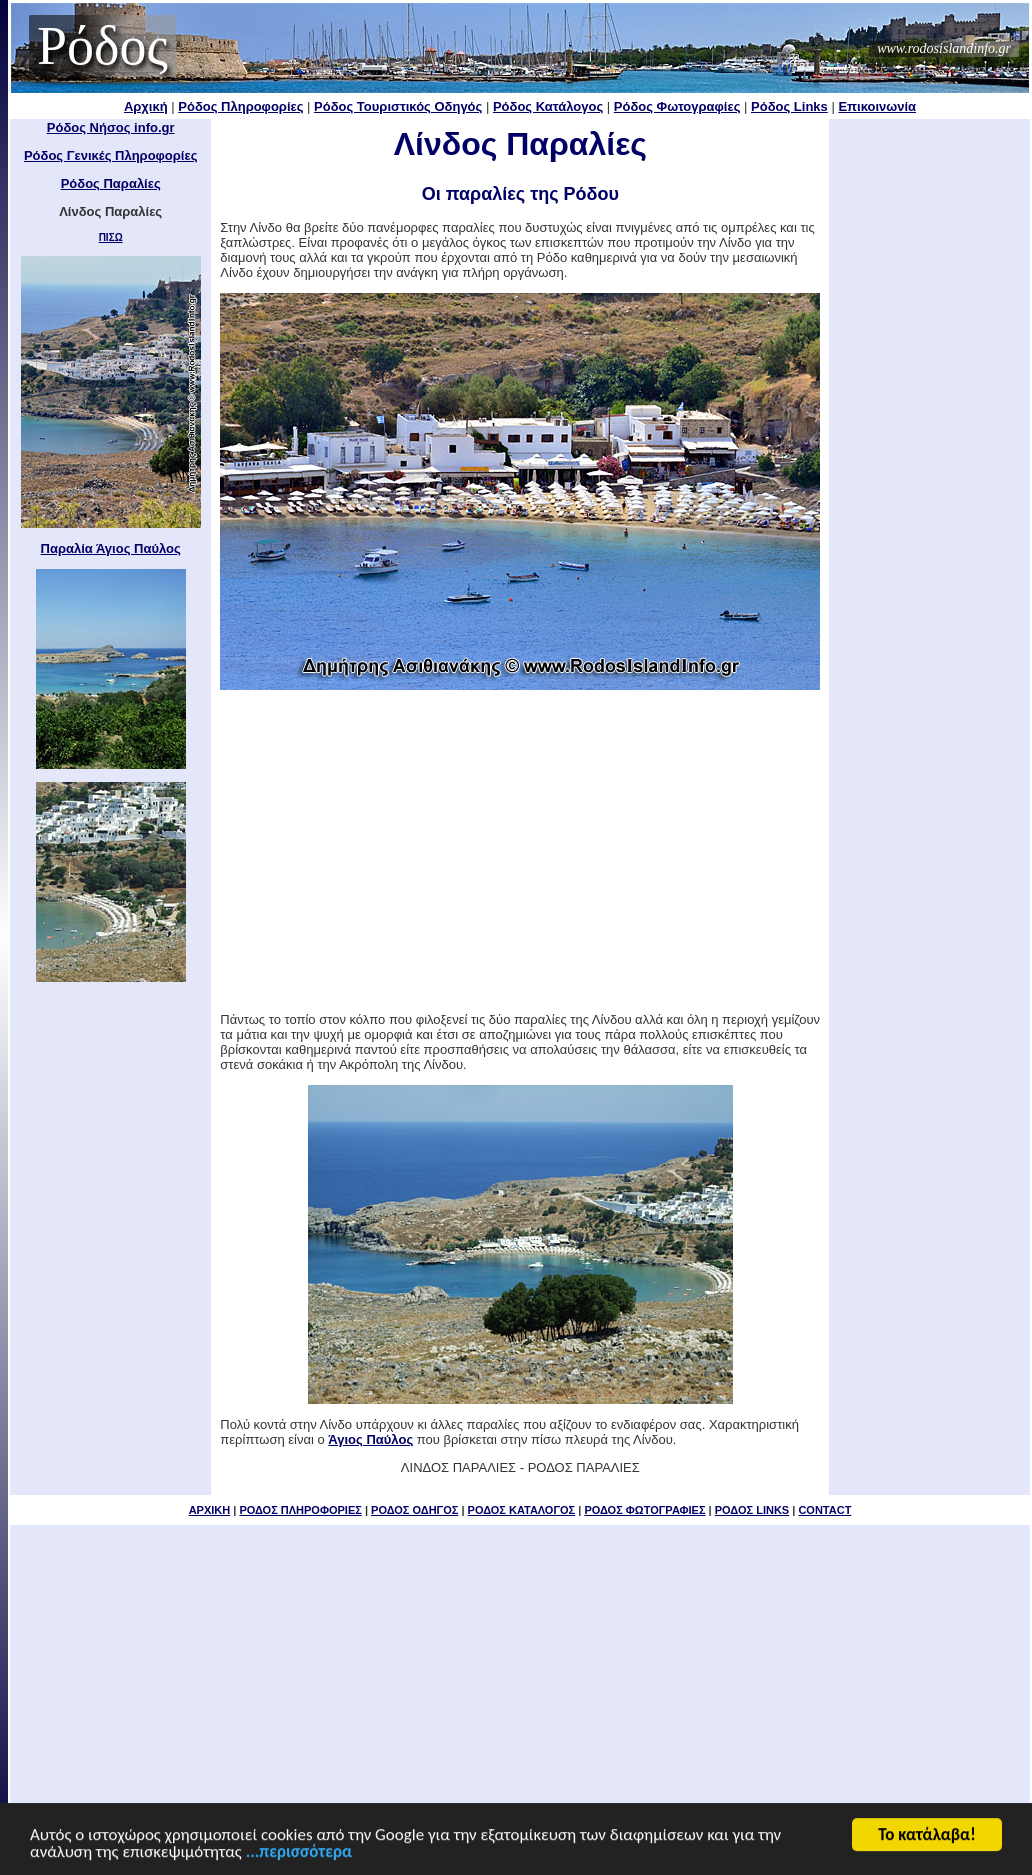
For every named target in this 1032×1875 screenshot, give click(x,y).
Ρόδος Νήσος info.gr (111, 127)
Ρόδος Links (789, 106)
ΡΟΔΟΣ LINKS (752, 1510)
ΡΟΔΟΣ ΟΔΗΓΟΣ (414, 1510)
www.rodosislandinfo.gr (944, 48)
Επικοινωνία (877, 106)
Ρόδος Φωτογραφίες (677, 106)
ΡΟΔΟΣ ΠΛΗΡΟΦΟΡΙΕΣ (300, 1510)
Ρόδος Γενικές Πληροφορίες (111, 155)
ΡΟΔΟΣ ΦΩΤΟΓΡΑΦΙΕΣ (644, 1510)
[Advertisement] (520, 851)
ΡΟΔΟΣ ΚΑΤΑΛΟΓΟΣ (522, 1510)
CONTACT (824, 1510)
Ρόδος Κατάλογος (548, 106)
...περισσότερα (299, 1853)
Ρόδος (102, 46)
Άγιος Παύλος (370, 1439)
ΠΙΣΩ (111, 237)
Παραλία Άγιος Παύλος (111, 548)
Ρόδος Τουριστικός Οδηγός (398, 106)
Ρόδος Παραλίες (111, 183)
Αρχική (146, 106)
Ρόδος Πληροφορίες (240, 106)
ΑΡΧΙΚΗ (210, 1510)
